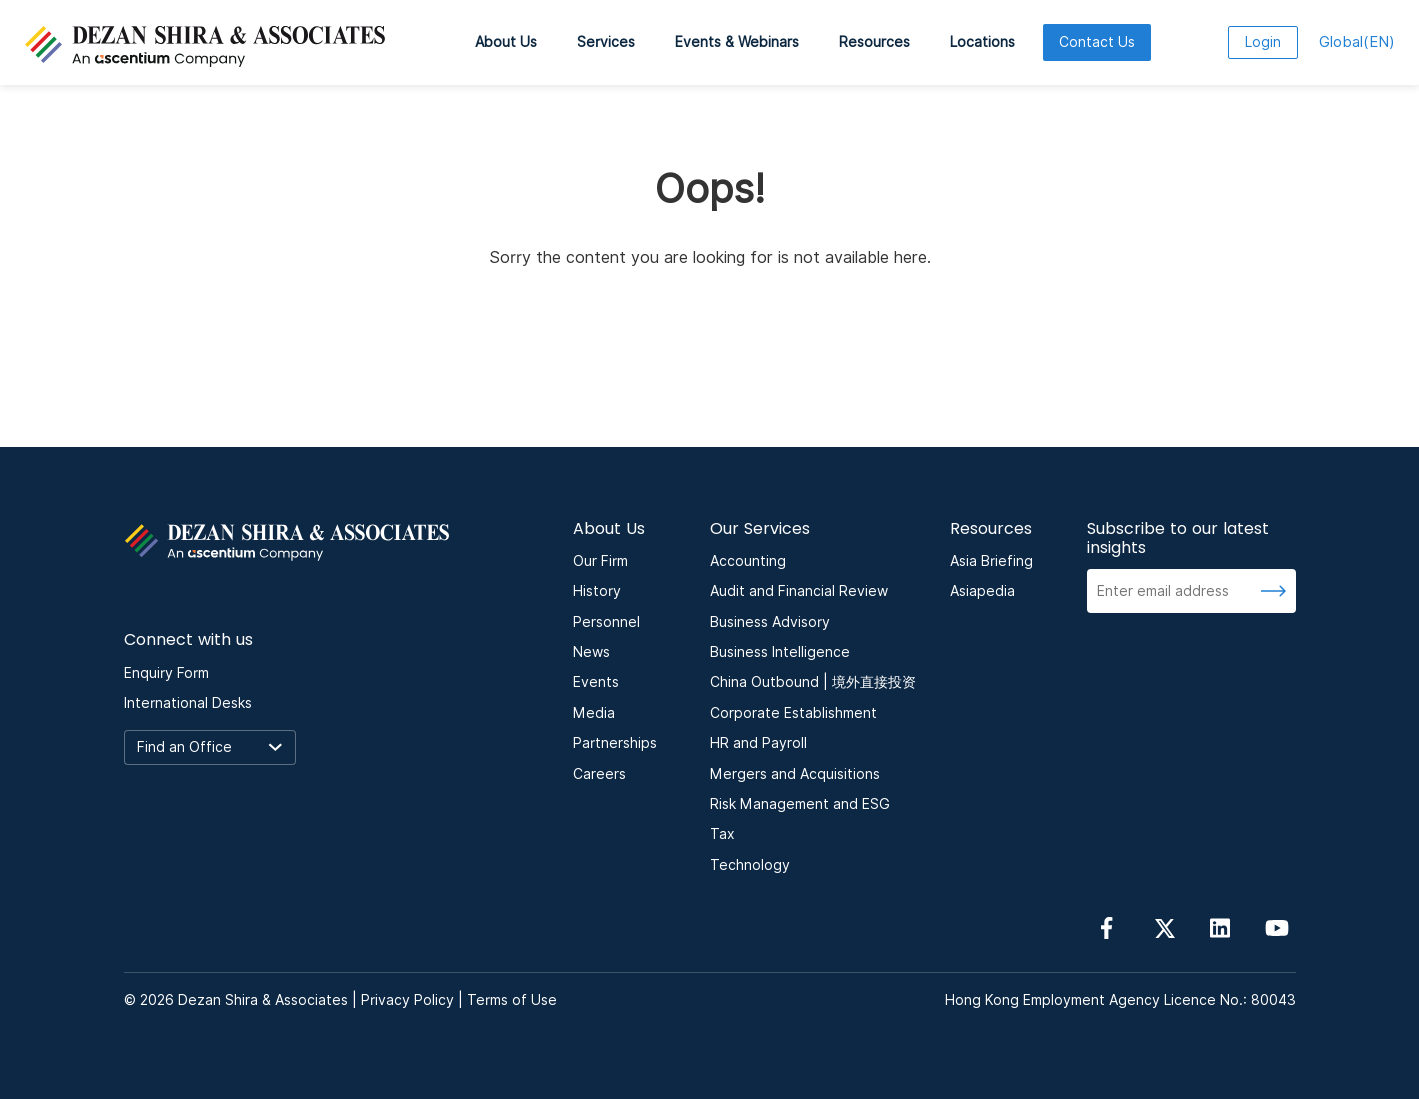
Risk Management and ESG (800, 804)
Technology (750, 865)
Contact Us (1097, 42)
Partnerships (615, 743)
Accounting (748, 561)
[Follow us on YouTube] (1277, 926)
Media (594, 713)
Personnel (606, 622)
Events (596, 682)
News (591, 652)
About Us (506, 42)
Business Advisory (770, 622)
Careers (599, 774)
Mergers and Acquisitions (795, 774)
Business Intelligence (780, 652)
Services (606, 42)
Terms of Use (512, 1000)
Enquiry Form (166, 673)
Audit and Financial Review (799, 591)
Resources (874, 42)
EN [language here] (1357, 42)
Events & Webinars (737, 42)
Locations (982, 42)
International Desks (188, 703)
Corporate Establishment (793, 713)
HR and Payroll (758, 743)
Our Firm (600, 561)
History (597, 591)
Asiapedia (982, 591)
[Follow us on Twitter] (1164, 926)
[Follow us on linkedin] (1220, 926)
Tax (722, 834)
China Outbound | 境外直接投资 (813, 682)
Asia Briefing (991, 561)
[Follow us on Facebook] (1107, 926)
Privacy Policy (407, 1000)
